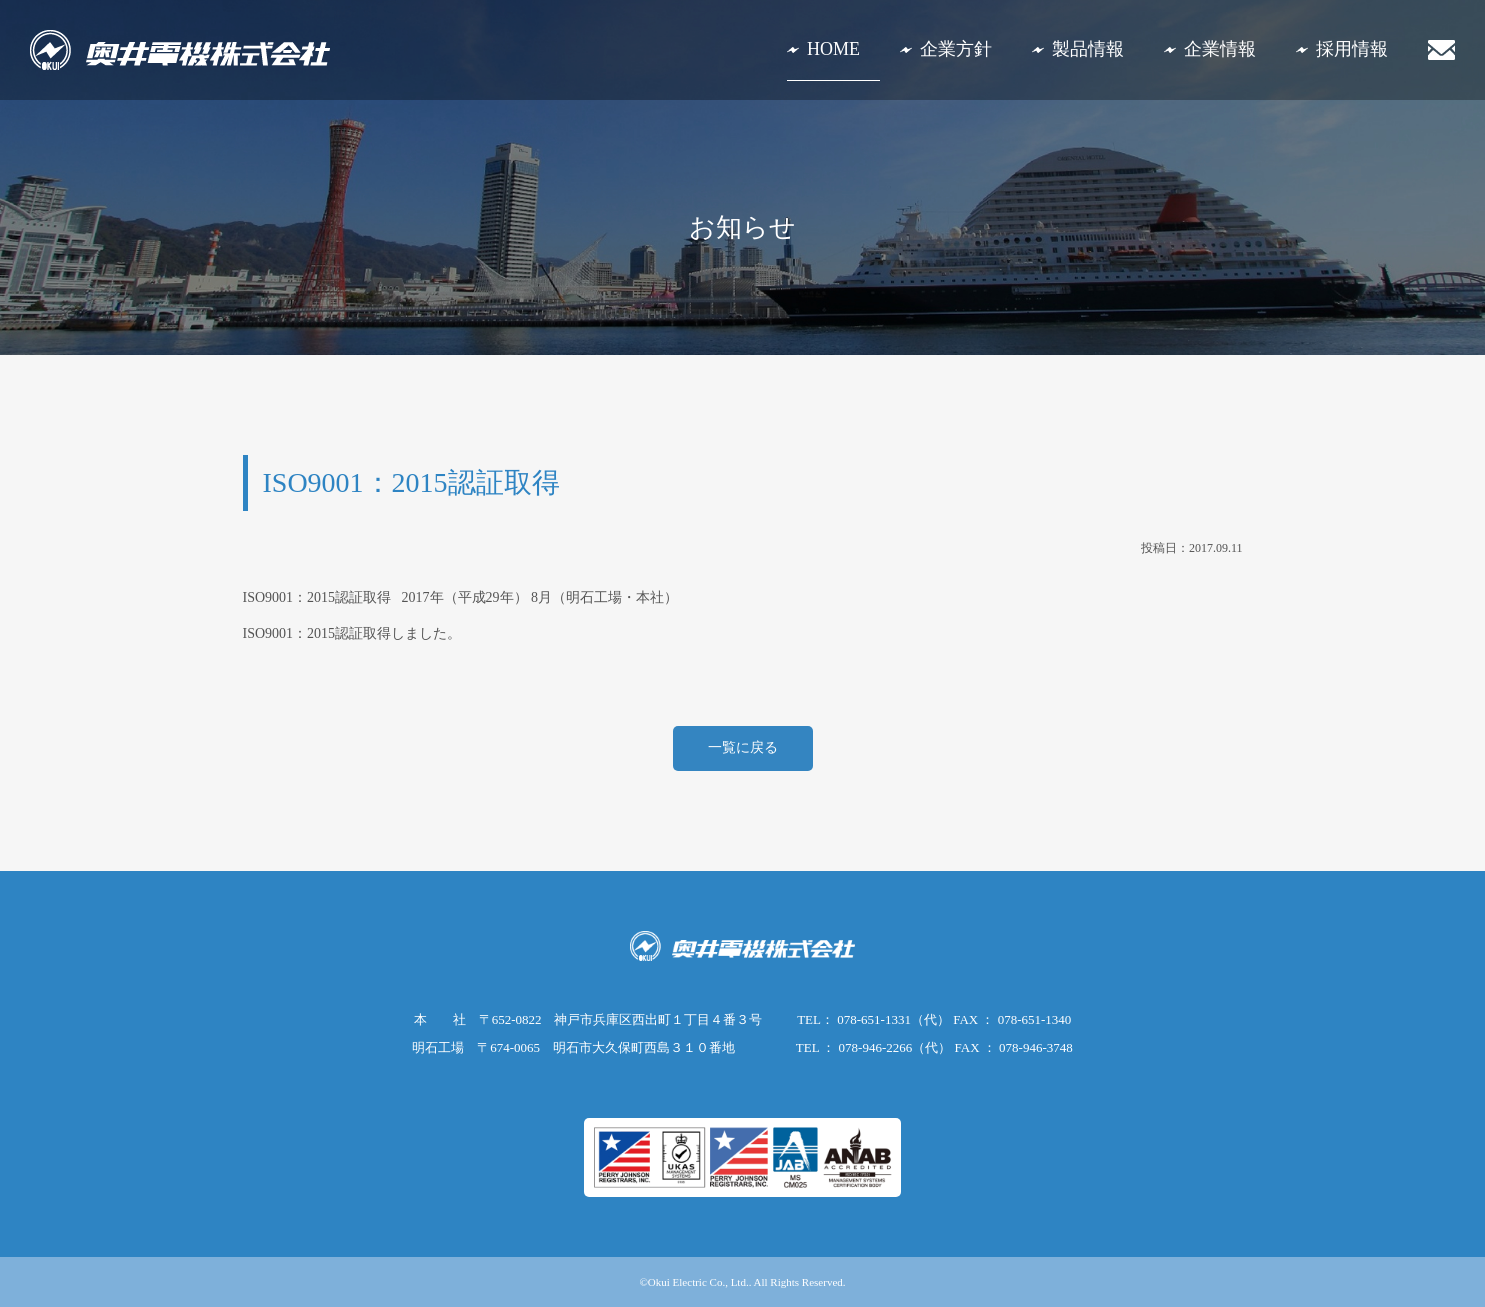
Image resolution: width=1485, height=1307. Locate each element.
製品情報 (1088, 49)
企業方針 (956, 49)
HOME (833, 49)
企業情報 (1220, 49)
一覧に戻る (743, 747)
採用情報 (1352, 49)
